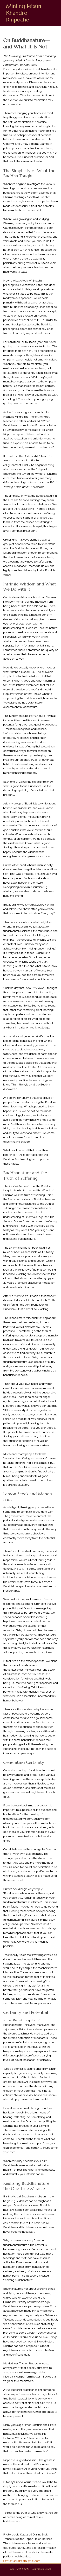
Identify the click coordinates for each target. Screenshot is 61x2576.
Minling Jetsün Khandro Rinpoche (23, 13)
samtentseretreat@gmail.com (21, 2560)
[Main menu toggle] (54, 13)
